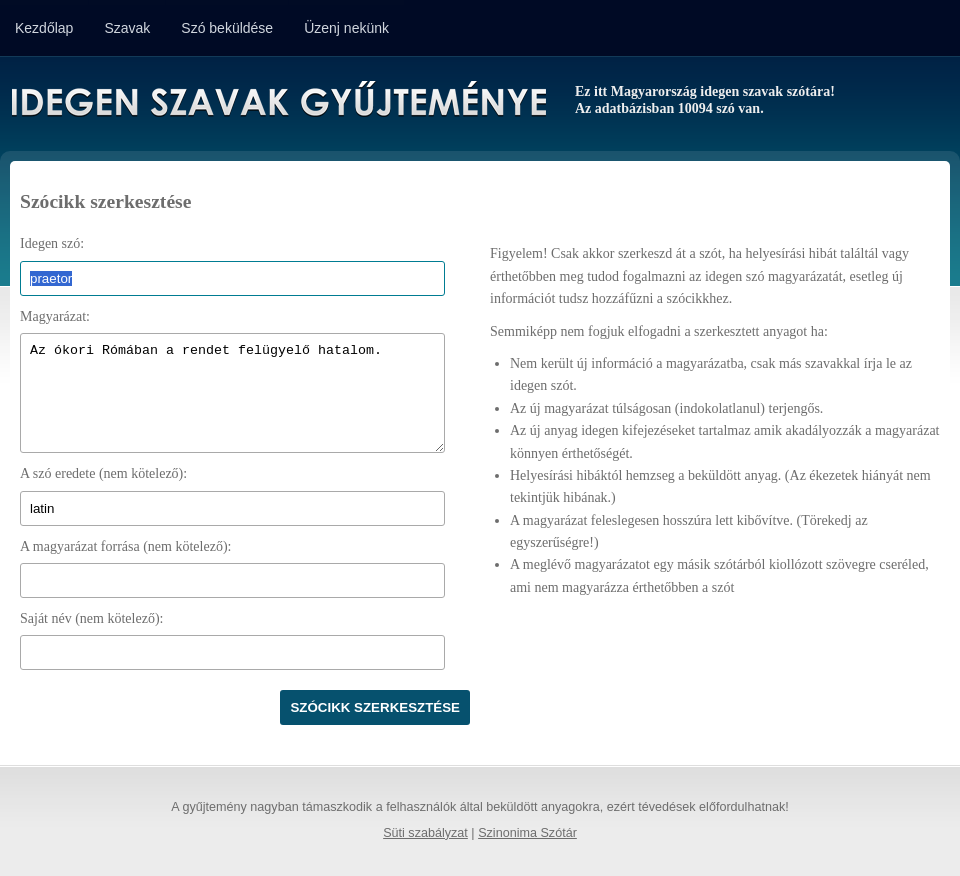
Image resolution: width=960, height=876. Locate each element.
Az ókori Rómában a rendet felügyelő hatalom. (232, 393)
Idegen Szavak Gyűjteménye (277, 102)
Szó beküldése (227, 28)
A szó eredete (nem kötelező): (103, 473)
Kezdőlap (44, 28)
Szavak (127, 28)
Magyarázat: (55, 316)
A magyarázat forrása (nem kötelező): (125, 546)
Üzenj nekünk (346, 28)
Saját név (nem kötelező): (91, 618)
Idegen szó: (52, 243)
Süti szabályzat (425, 833)
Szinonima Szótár (527, 833)
